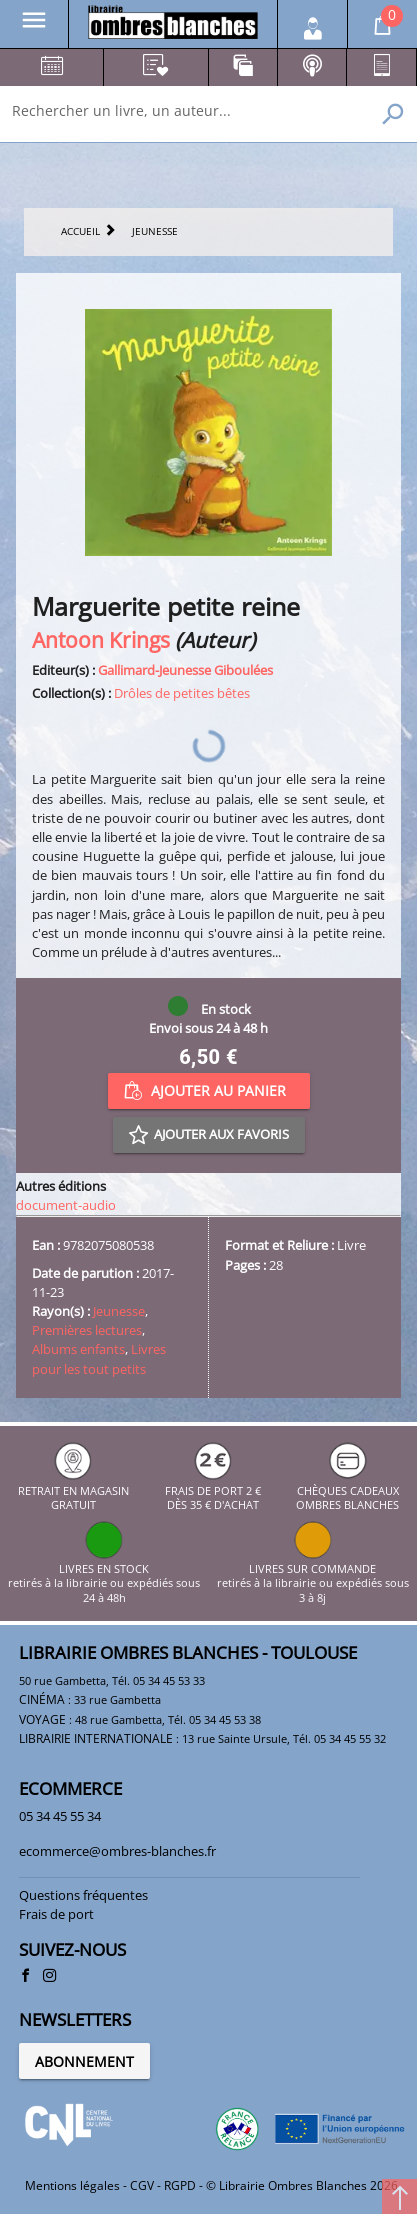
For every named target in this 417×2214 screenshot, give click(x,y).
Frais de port (56, 1914)
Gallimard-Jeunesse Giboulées (185, 670)
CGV (142, 2185)
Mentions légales (72, 2185)
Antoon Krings (101, 639)
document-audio (66, 1205)
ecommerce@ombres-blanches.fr (117, 1851)
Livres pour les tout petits (99, 1358)
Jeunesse (119, 1311)
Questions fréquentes (83, 1895)
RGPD (180, 2185)
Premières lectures (87, 1330)
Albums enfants (78, 1349)
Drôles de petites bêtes (182, 693)
